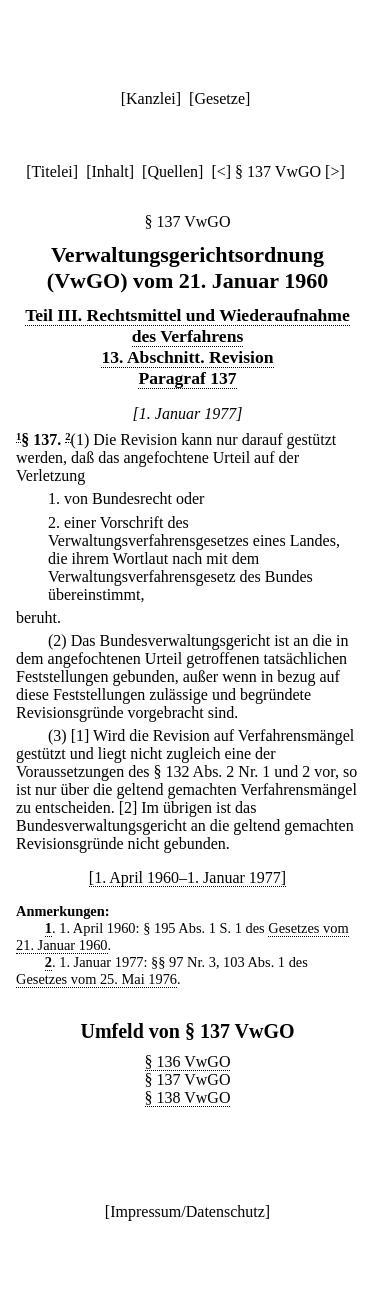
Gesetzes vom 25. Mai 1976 (96, 979)
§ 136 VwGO (188, 1061)
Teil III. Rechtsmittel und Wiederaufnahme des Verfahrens (187, 325)
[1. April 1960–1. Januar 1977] (187, 877)
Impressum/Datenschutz (187, 1211)
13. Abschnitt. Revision (187, 357)
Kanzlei (151, 98)
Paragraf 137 (187, 378)
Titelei (52, 171)
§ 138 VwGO (188, 1097)
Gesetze (219, 98)
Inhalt (109, 171)
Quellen (172, 171)
